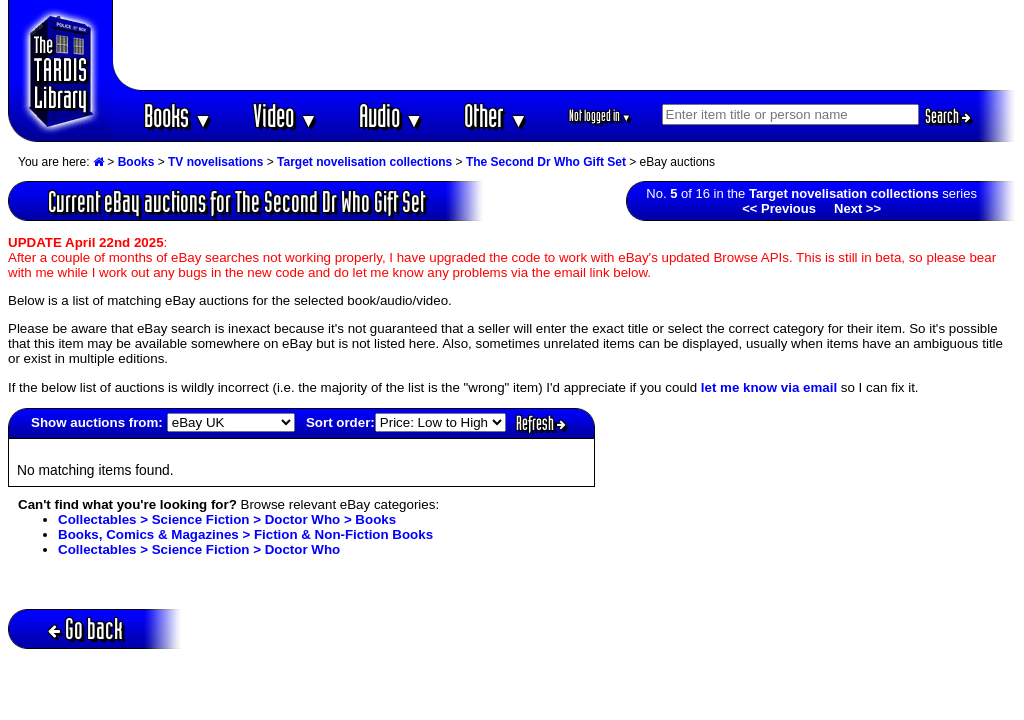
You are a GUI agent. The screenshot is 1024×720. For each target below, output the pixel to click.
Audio (391, 115)
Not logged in (600, 115)
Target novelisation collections (364, 162)
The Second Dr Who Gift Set (546, 162)
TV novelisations (215, 162)
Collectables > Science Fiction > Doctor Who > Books (227, 519)
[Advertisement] (565, 45)
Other (496, 115)
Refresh (541, 423)
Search (948, 116)
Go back (85, 628)
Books (178, 115)
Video (285, 115)
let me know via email (769, 387)
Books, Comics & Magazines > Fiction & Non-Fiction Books (245, 534)
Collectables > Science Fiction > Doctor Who (199, 549)
